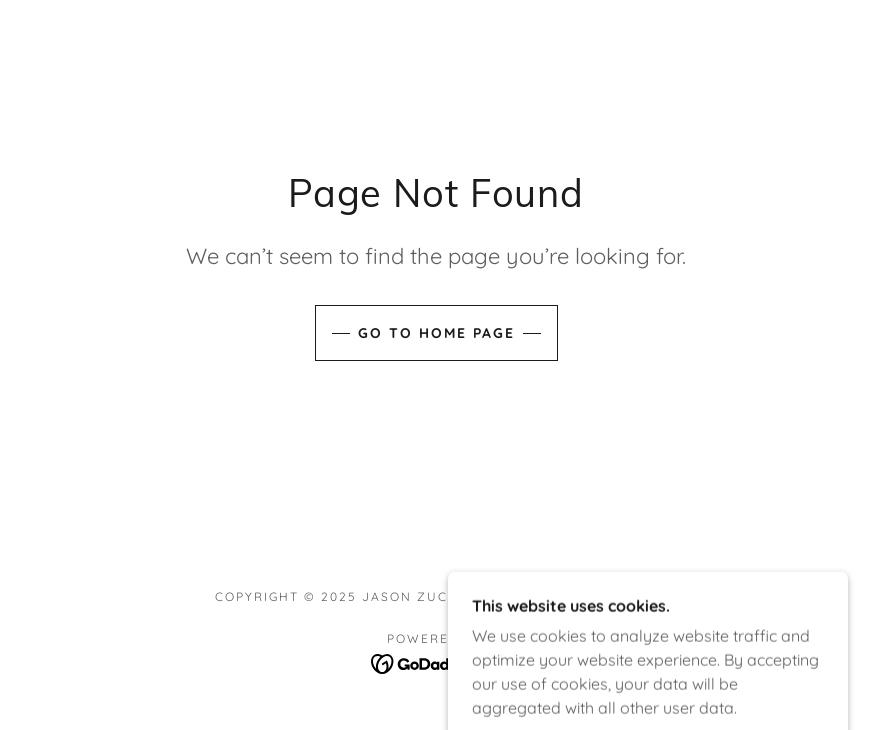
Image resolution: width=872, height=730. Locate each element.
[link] (436, 662)
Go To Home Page (436, 333)
